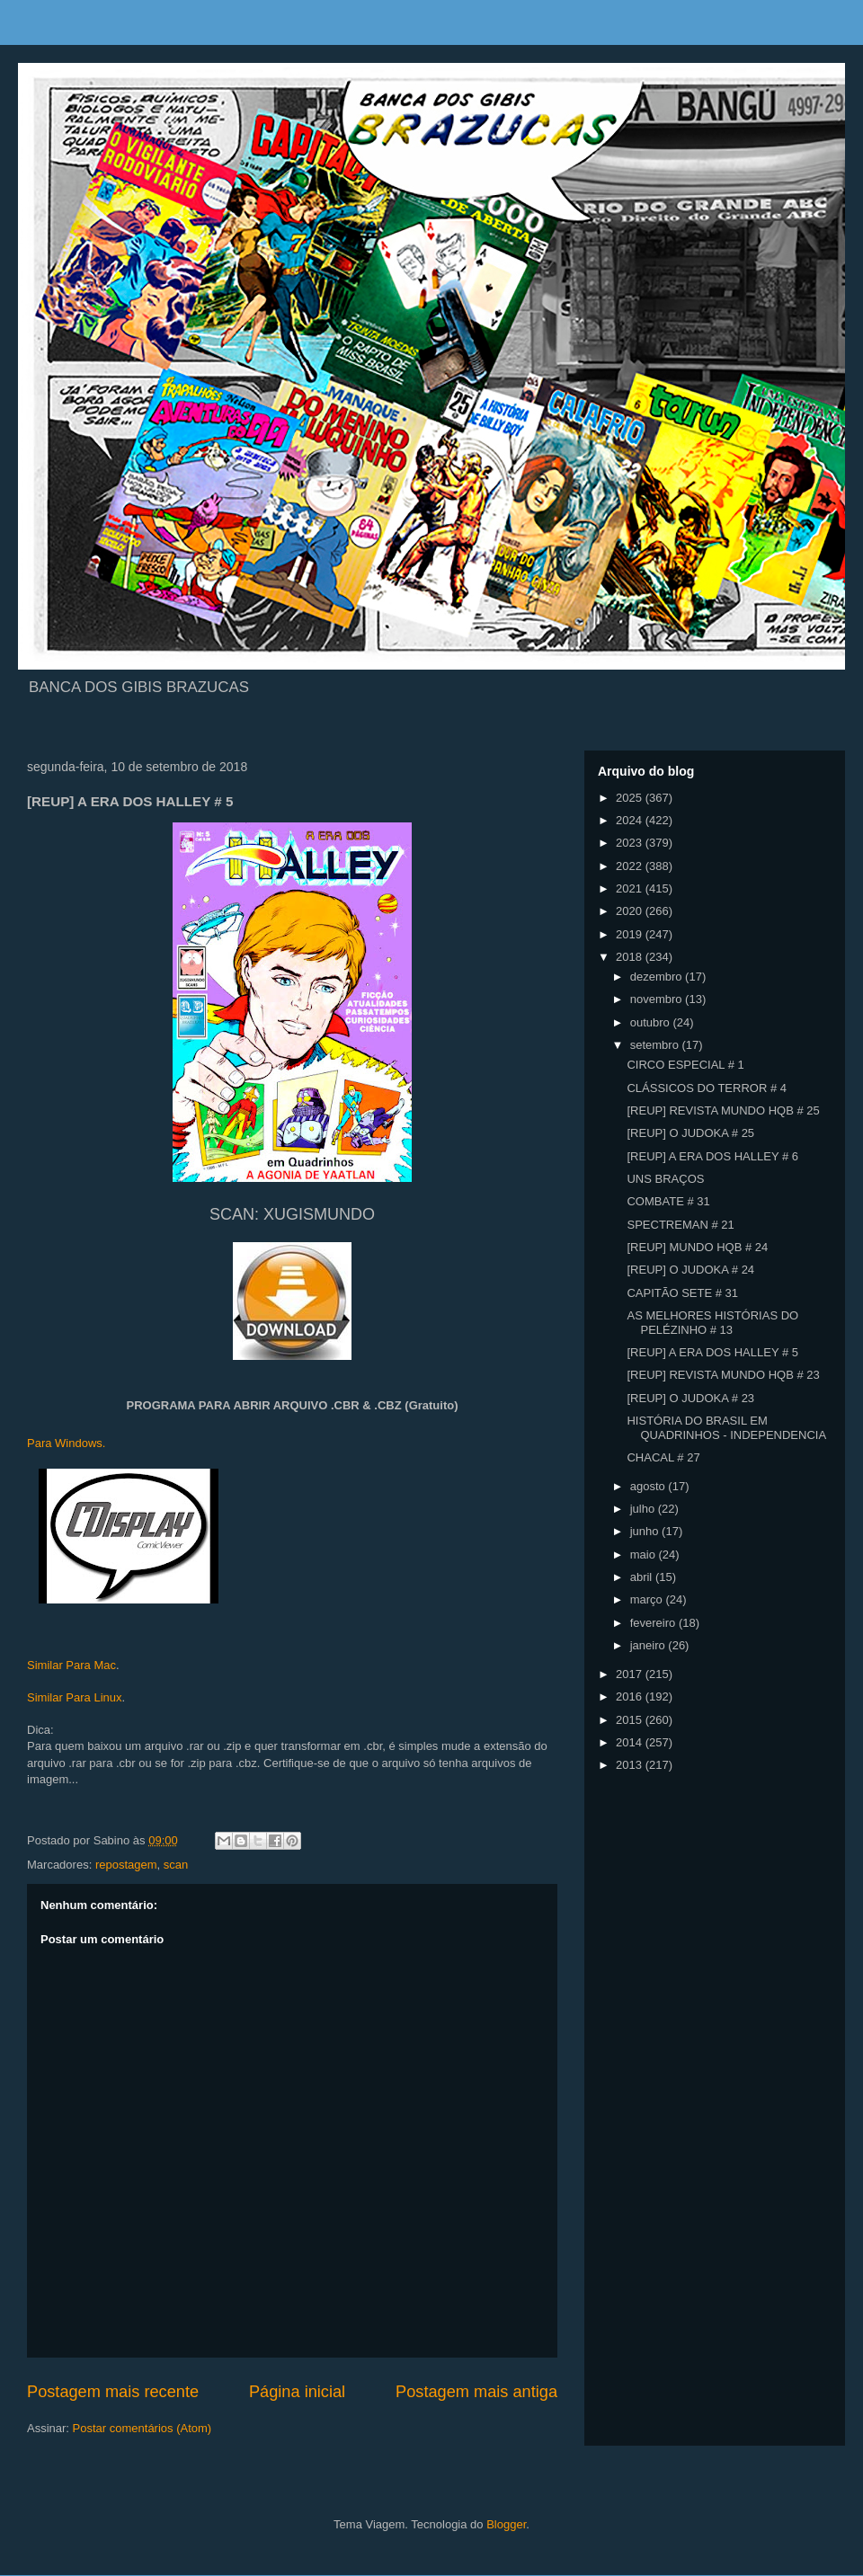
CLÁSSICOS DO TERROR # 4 (706, 1088)
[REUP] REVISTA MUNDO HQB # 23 (723, 1374)
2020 (630, 911)
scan (176, 1864)
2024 (630, 820)
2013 (630, 1765)
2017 (630, 1674)
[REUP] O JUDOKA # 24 (690, 1269)
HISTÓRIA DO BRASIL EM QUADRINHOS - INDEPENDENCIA (726, 1428)
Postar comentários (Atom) (142, 2428)
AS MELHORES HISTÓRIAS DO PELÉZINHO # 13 (712, 1323)
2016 (630, 1696)
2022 (630, 866)
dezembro (657, 976)
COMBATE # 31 (668, 1201)
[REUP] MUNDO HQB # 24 (697, 1247)
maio (644, 1554)
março (648, 1599)
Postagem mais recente (113, 2392)
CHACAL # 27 (663, 1457)
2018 (630, 957)
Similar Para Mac (71, 1665)
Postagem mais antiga (476, 2392)
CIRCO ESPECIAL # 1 (685, 1064)
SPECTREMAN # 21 (680, 1224)
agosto (649, 1486)
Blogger (506, 2524)
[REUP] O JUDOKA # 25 (690, 1133)
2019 (630, 934)
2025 (630, 797)
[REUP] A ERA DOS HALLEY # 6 (712, 1156)
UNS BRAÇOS (665, 1179)
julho (644, 1508)
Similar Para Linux (74, 1697)
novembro (657, 999)
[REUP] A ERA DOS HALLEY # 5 (712, 1352)
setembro (656, 1045)
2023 (630, 842)
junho (646, 1531)
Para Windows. (66, 1443)
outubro (651, 1022)
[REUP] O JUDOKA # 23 (690, 1398)
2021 (630, 888)
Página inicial (297, 2392)
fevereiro (654, 1623)
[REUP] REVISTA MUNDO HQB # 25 (723, 1110)
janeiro (649, 1645)
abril (642, 1577)
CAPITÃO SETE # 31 (682, 1293)
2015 (630, 1720)
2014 (630, 1742)
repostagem (126, 1864)
